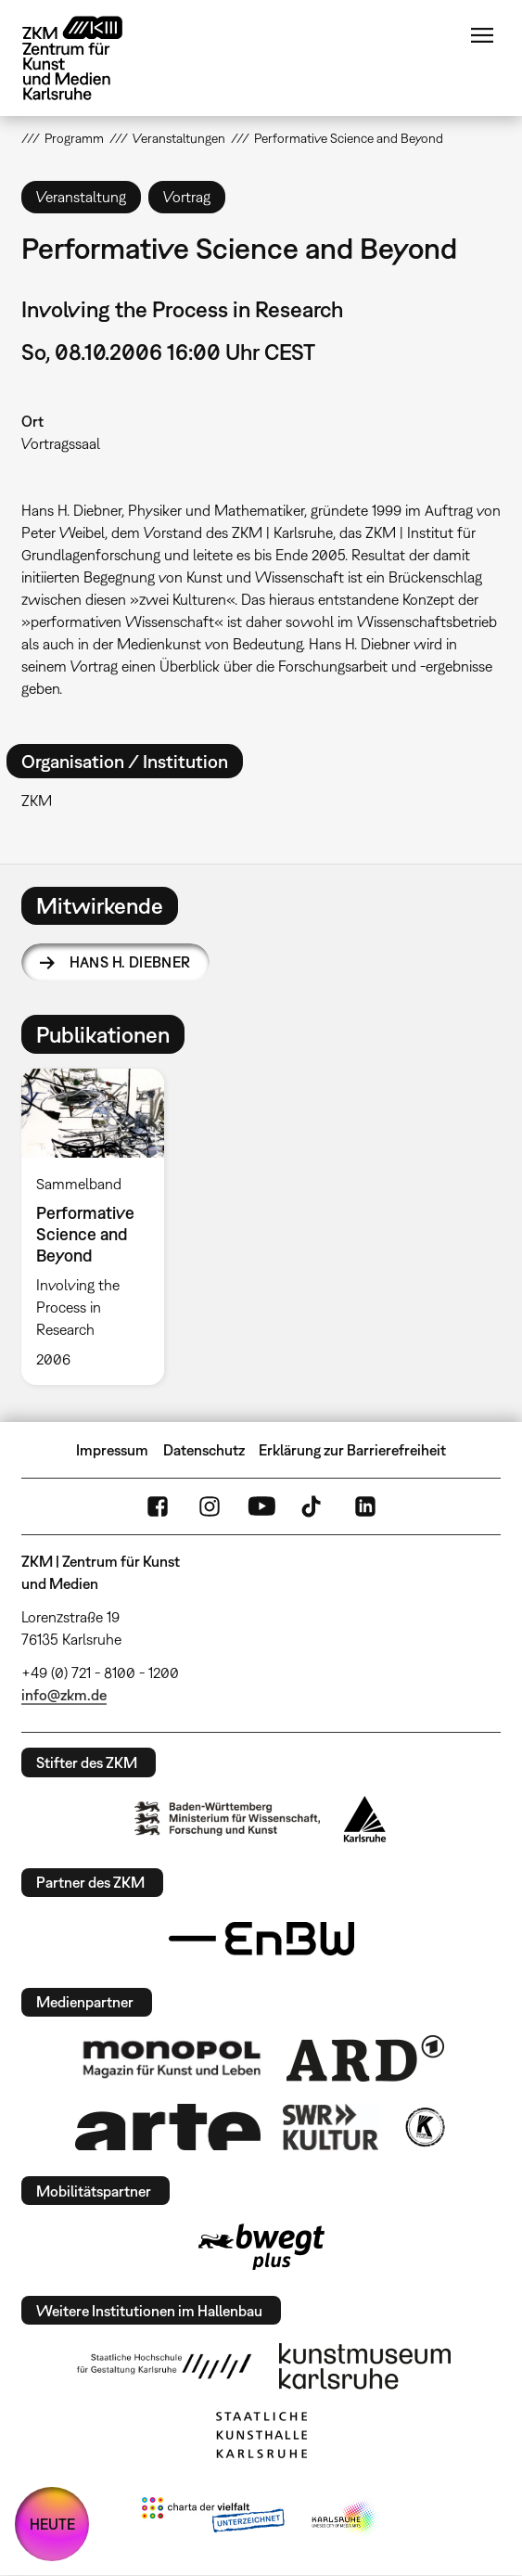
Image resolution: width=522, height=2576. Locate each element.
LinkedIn (365, 1506)
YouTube (261, 1506)
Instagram (209, 1506)
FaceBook (157, 1506)
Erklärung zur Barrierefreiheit (352, 1450)
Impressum (112, 1450)
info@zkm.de (64, 1694)
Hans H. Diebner (130, 962)
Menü (482, 35)
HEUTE (52, 2524)
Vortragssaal (60, 443)
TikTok (313, 1506)
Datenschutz (204, 1450)
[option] (100, 1227)
